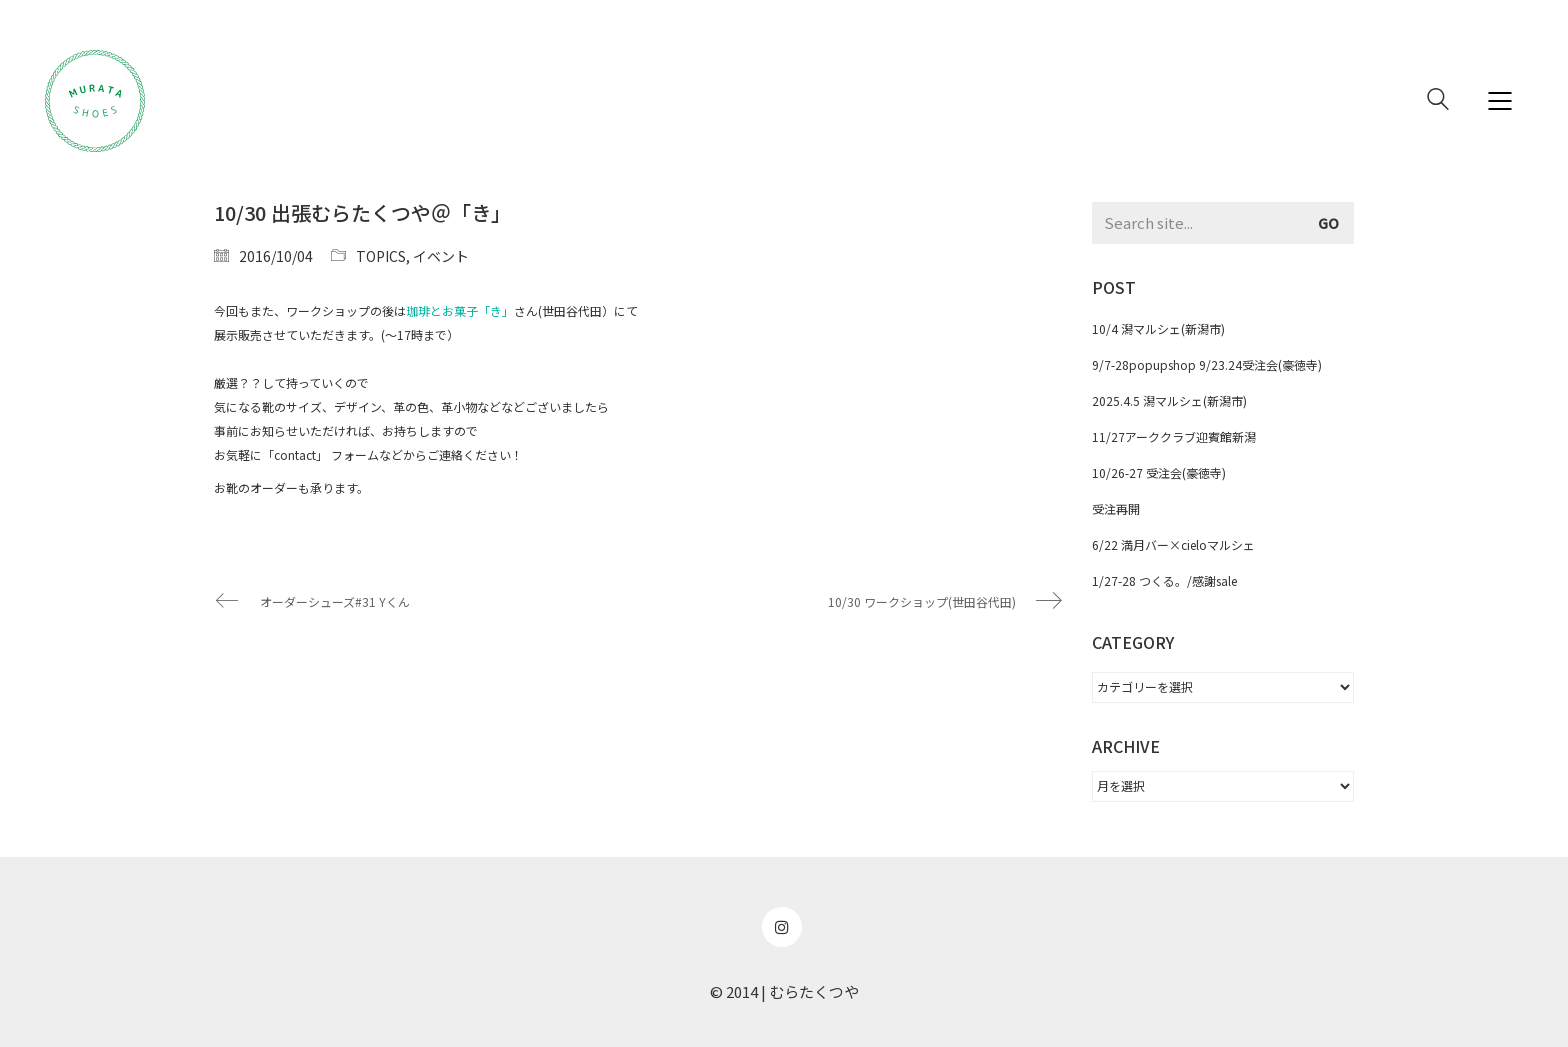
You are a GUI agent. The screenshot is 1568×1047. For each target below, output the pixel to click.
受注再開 (1116, 508)
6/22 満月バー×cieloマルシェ (1173, 544)
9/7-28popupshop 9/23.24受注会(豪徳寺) (1207, 364)
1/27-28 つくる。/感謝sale (1164, 580)
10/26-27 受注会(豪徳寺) (1159, 472)
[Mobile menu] (1501, 101)
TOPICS (381, 256)
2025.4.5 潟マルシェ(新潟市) (1169, 400)
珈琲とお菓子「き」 (460, 310)
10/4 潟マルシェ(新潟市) (1158, 328)
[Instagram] (782, 927)
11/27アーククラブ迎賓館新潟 (1174, 436)
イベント (441, 256)
